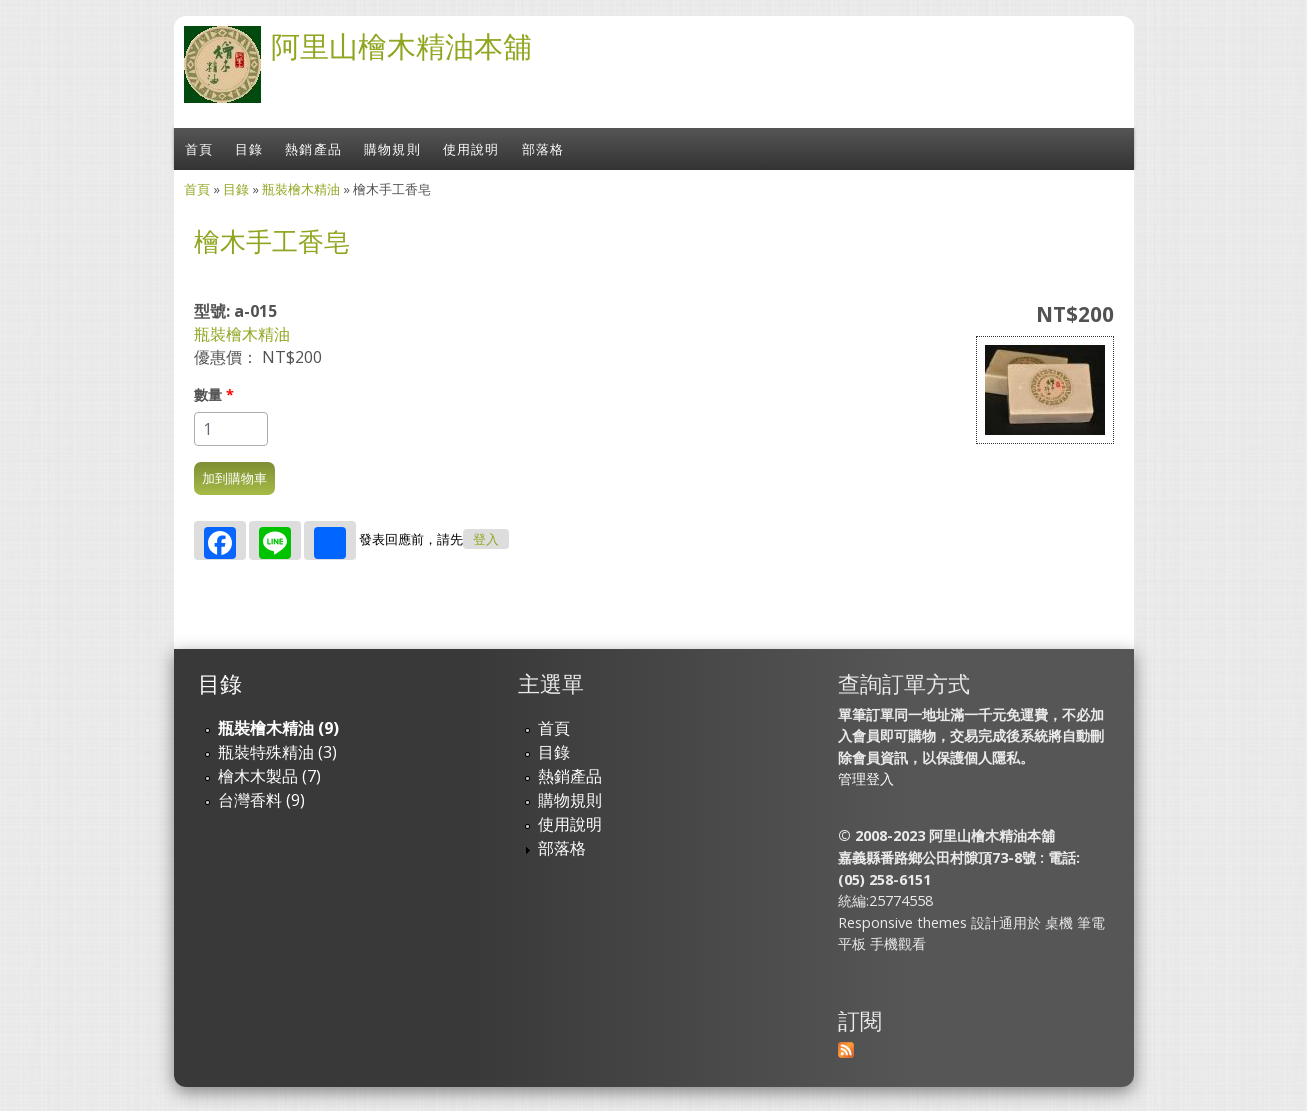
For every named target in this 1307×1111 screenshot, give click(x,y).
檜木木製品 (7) (269, 776)
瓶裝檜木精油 (301, 189)
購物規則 (392, 149)
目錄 (249, 149)
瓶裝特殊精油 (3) (277, 752)
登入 (486, 539)
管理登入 (866, 778)
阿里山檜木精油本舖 (401, 45)
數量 (214, 394)
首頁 (199, 149)
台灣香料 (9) (261, 800)
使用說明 (471, 149)
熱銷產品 (313, 149)
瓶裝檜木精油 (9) (278, 728)
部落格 (543, 149)
